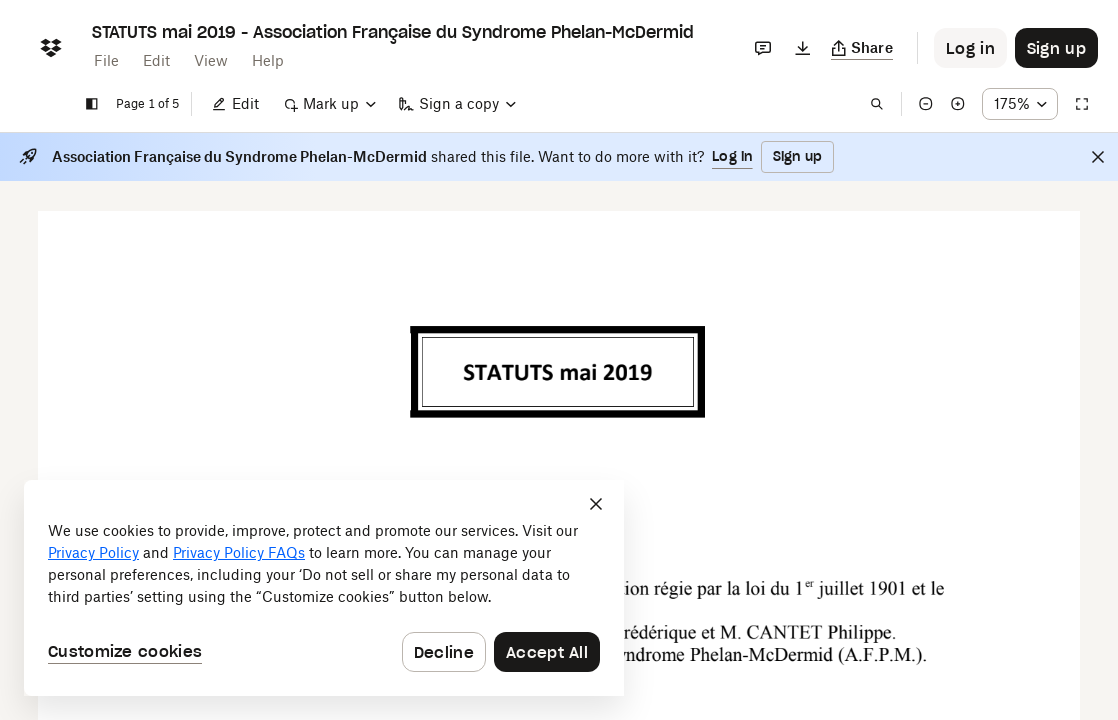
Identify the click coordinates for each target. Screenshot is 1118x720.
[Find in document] (877, 104)
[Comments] (763, 48)
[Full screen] (1082, 104)
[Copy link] (862, 48)
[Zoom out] (926, 104)
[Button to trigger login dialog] (970, 48)
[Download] (803, 48)
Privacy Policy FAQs (239, 552)
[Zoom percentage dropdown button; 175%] (1020, 104)
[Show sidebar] (92, 104)
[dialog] (324, 588)
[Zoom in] (958, 104)
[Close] (1098, 157)
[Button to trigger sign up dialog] (1056, 48)
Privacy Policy (93, 552)
